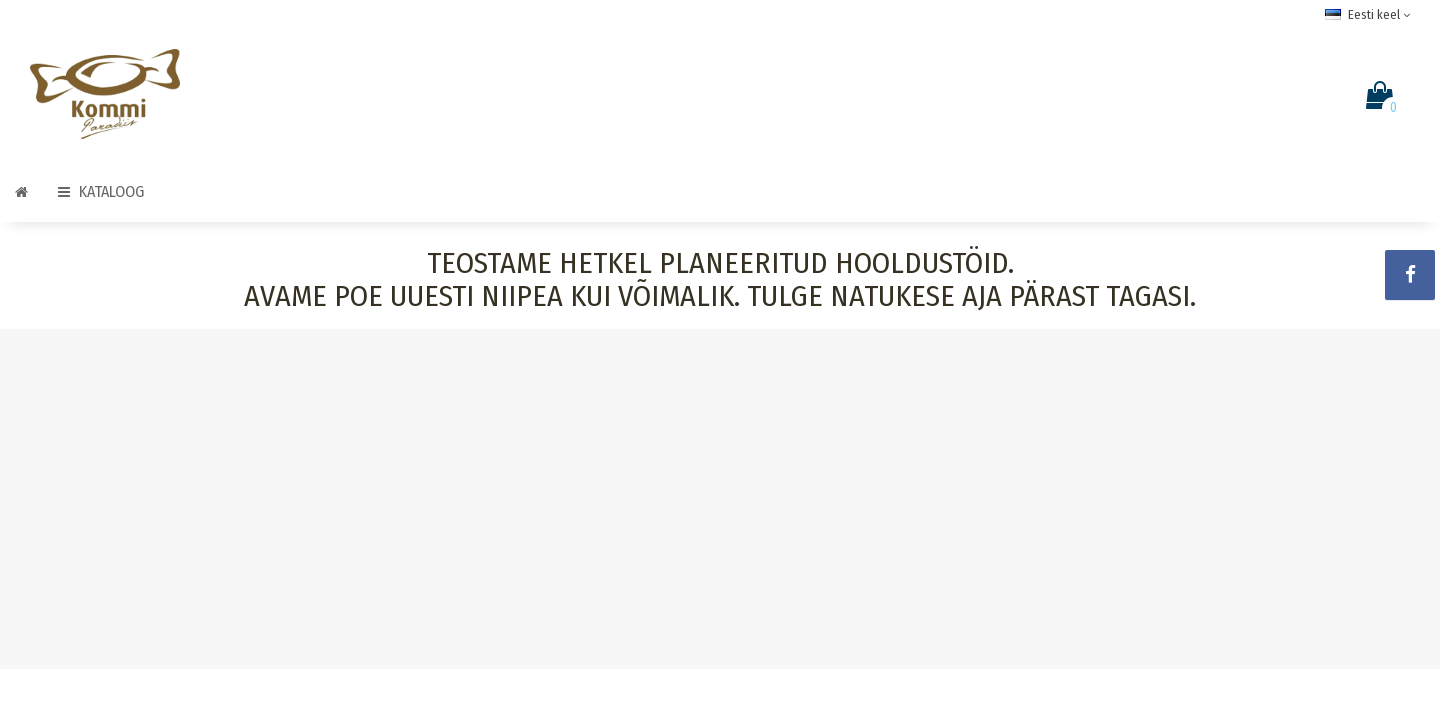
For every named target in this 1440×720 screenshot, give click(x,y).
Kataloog (101, 191)
